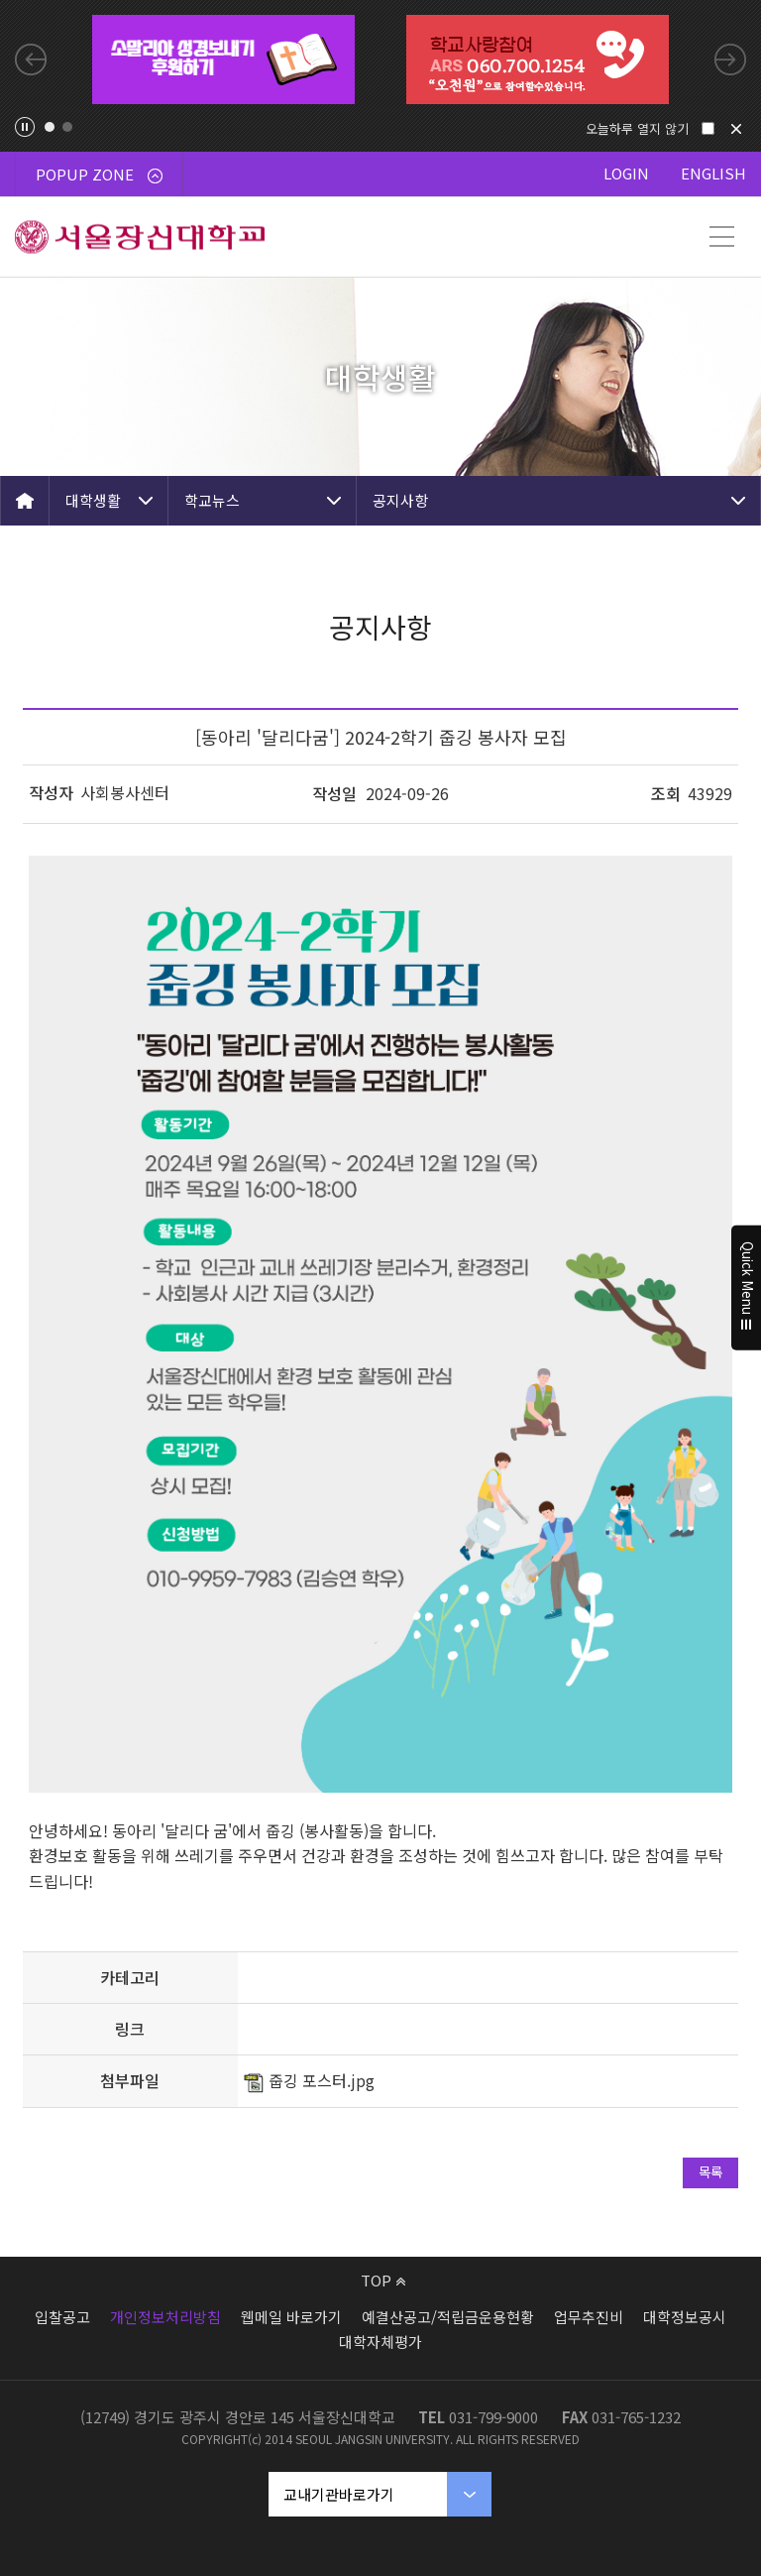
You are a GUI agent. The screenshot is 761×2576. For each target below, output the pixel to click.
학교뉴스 (212, 500)
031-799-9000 (493, 2416)
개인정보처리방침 (165, 2316)
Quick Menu (746, 1288)
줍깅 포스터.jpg (322, 2080)
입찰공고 (62, 2316)
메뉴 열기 (721, 237)
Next (730, 59)
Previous (31, 59)
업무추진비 (588, 2316)
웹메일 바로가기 (291, 2316)
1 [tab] (49, 127)
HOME (25, 501)
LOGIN (626, 173)
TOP (383, 2280)
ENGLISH (713, 173)
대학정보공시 (684, 2316)
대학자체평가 (380, 2341)
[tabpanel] (223, 59)
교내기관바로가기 (338, 2494)
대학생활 (93, 500)
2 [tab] (67, 127)
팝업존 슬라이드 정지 (25, 127)
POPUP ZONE (99, 174)
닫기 (736, 129)
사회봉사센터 (124, 792)
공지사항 (400, 500)
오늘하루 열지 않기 (637, 128)
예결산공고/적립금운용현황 (448, 2316)
